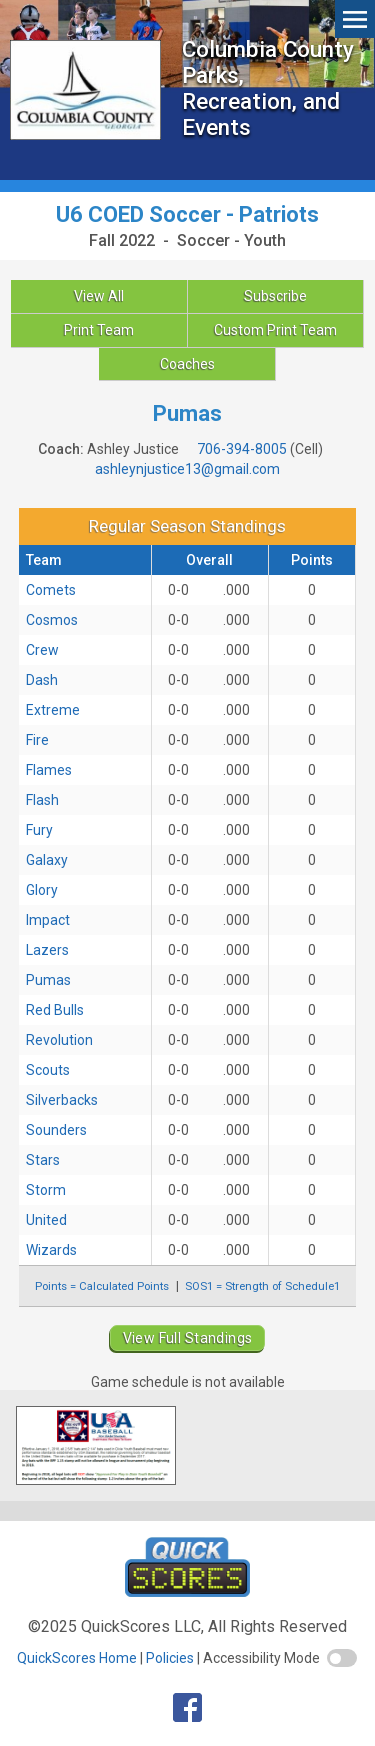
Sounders (56, 1130)
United (46, 1220)
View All (99, 296)
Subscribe (275, 296)
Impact (48, 920)
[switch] (342, 1658)
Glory (42, 890)
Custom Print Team (275, 330)
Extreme (53, 710)
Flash (42, 800)
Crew (42, 650)
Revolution (59, 1040)
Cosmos (52, 620)
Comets (51, 590)
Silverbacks (62, 1100)
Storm (46, 1190)
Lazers (47, 950)
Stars (43, 1160)
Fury (39, 830)
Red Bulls (55, 1010)
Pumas (48, 980)
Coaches (187, 364)
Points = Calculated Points (102, 1286)
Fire (37, 740)
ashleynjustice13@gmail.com (187, 469)
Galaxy (47, 860)
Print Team (99, 330)
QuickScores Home (77, 1658)
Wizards (51, 1250)
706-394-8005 (242, 449)
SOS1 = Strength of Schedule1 (262, 1286)
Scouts (48, 1070)
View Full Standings (188, 1338)
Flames (49, 770)
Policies (170, 1658)
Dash (42, 680)
